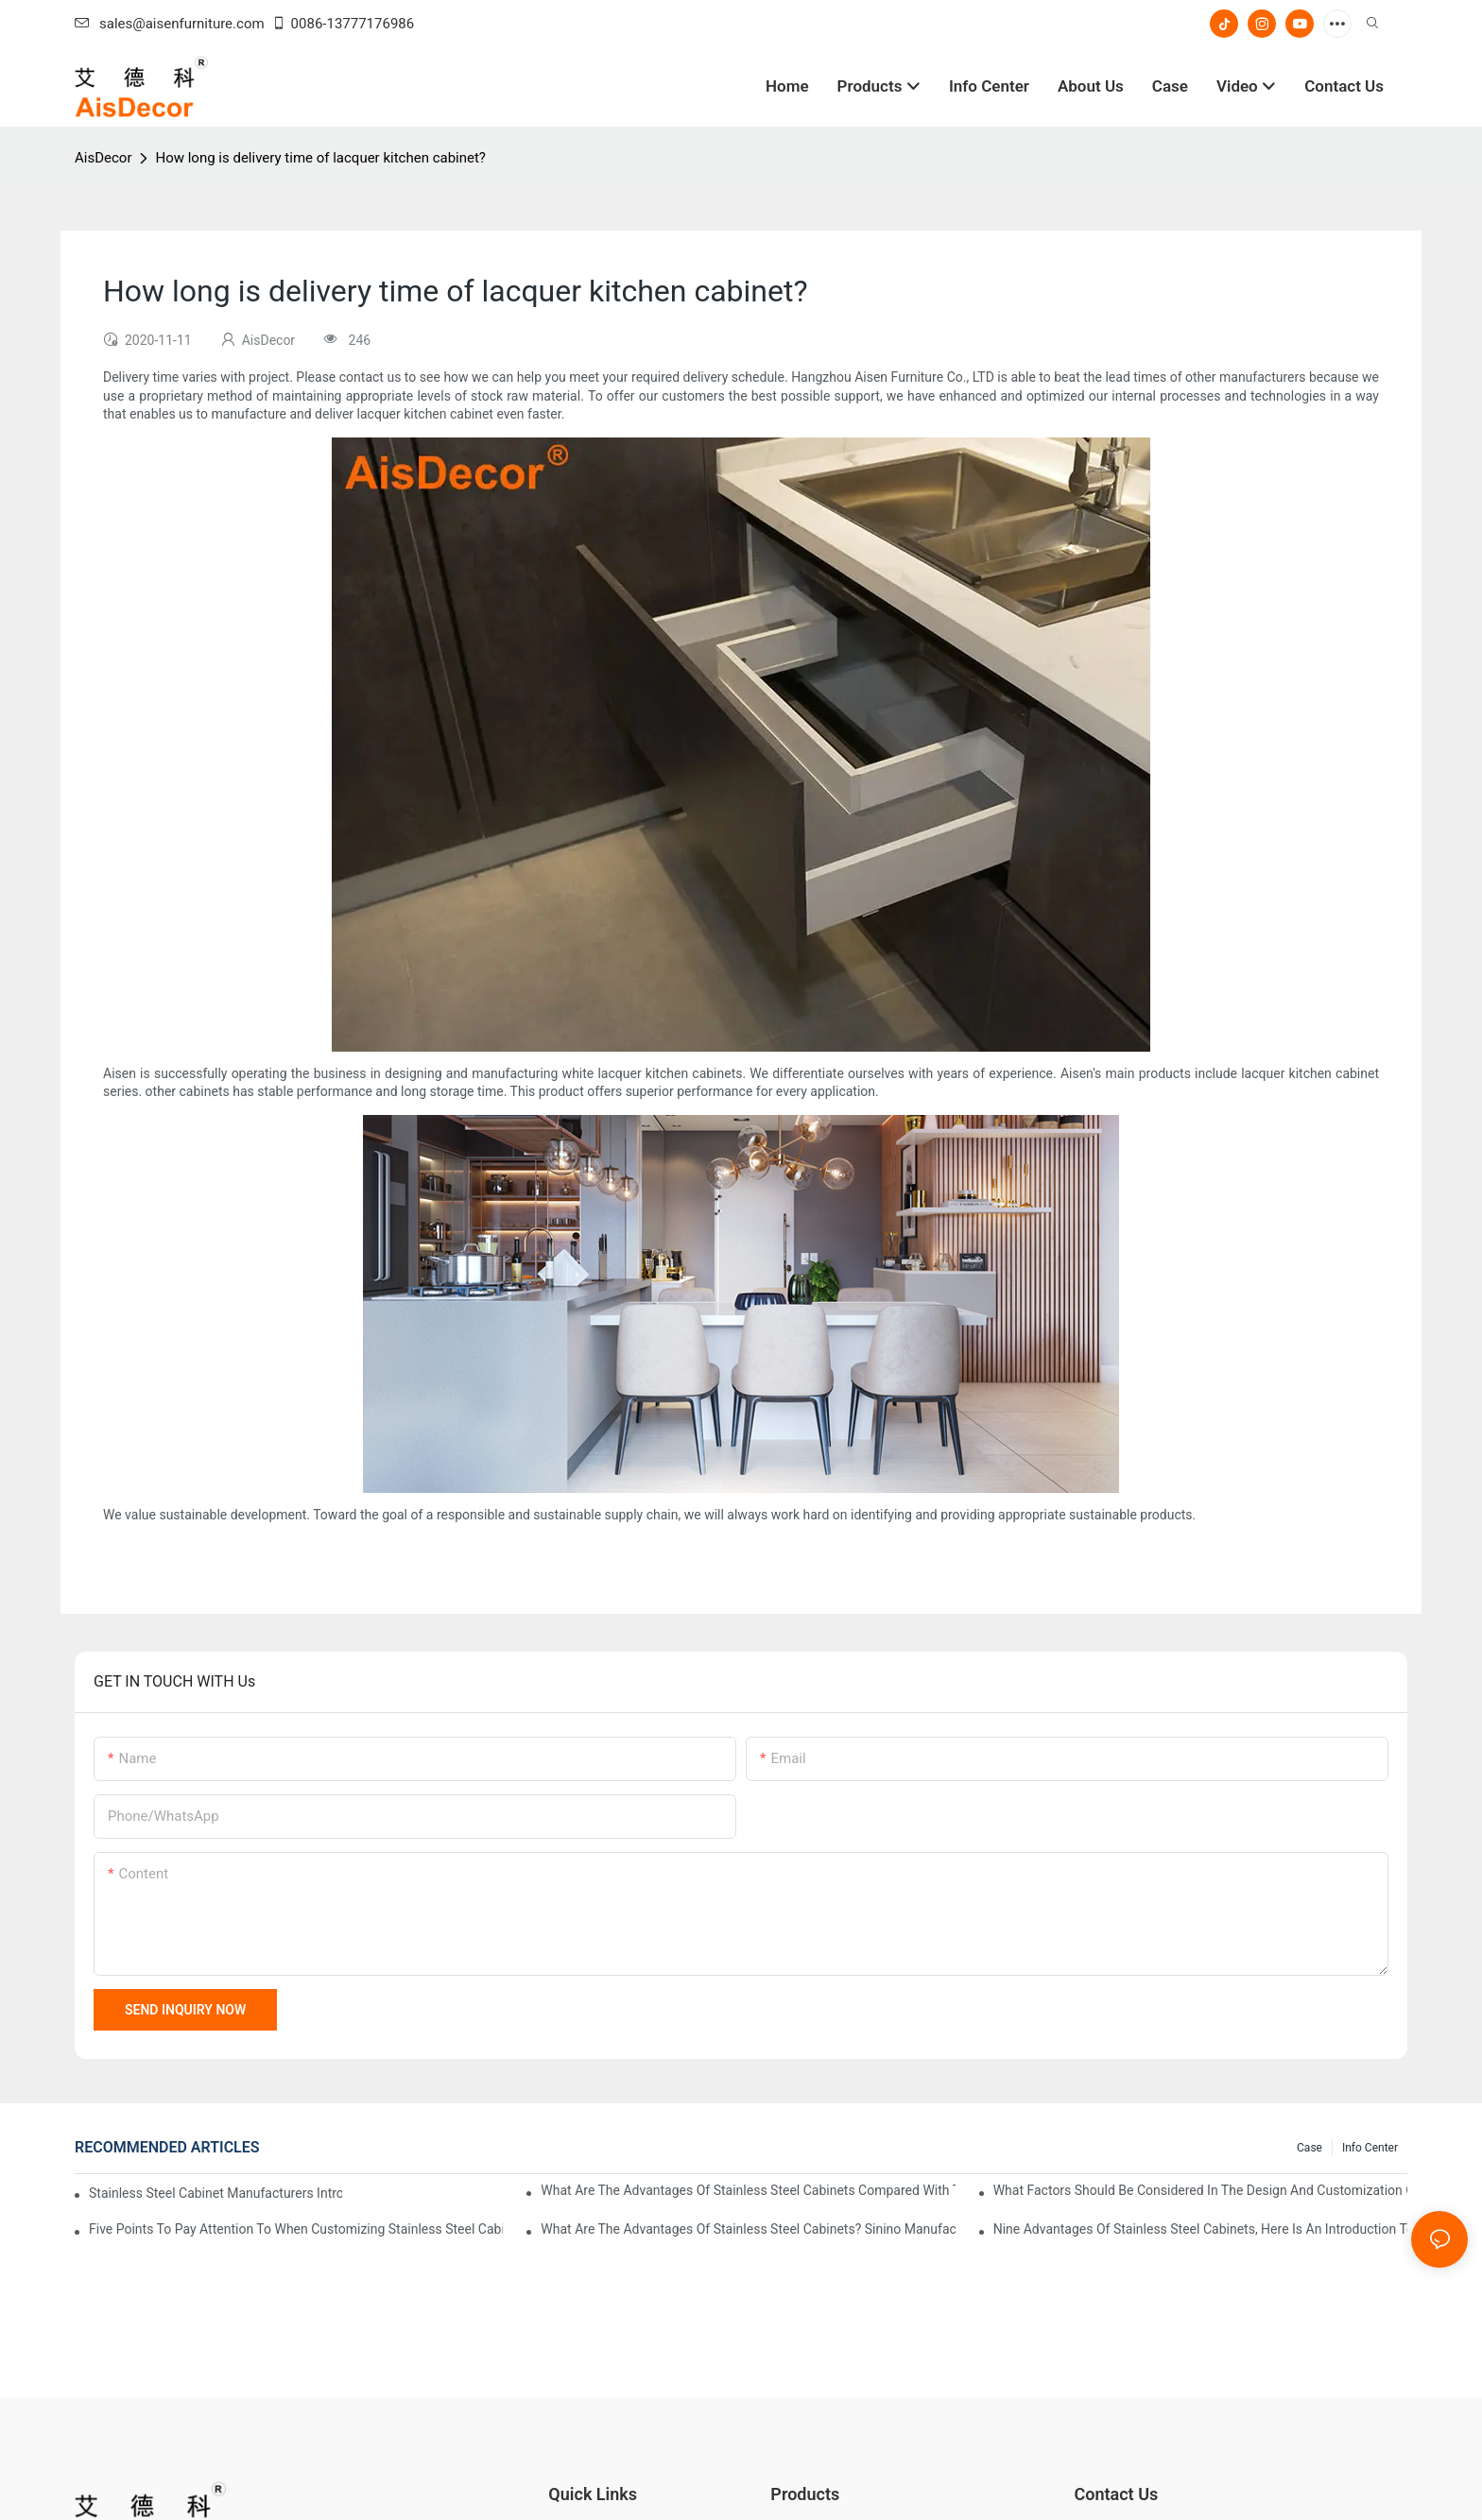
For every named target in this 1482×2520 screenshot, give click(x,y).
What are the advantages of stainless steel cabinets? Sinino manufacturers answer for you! (748, 2229)
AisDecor (103, 157)
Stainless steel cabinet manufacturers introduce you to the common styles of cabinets (215, 2193)
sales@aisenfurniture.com (170, 23)
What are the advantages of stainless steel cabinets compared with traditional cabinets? (748, 2190)
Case (1309, 2147)
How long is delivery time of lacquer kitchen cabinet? (320, 157)
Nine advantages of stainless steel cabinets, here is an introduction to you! (1200, 2229)
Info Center (1370, 2147)
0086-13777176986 (343, 23)
